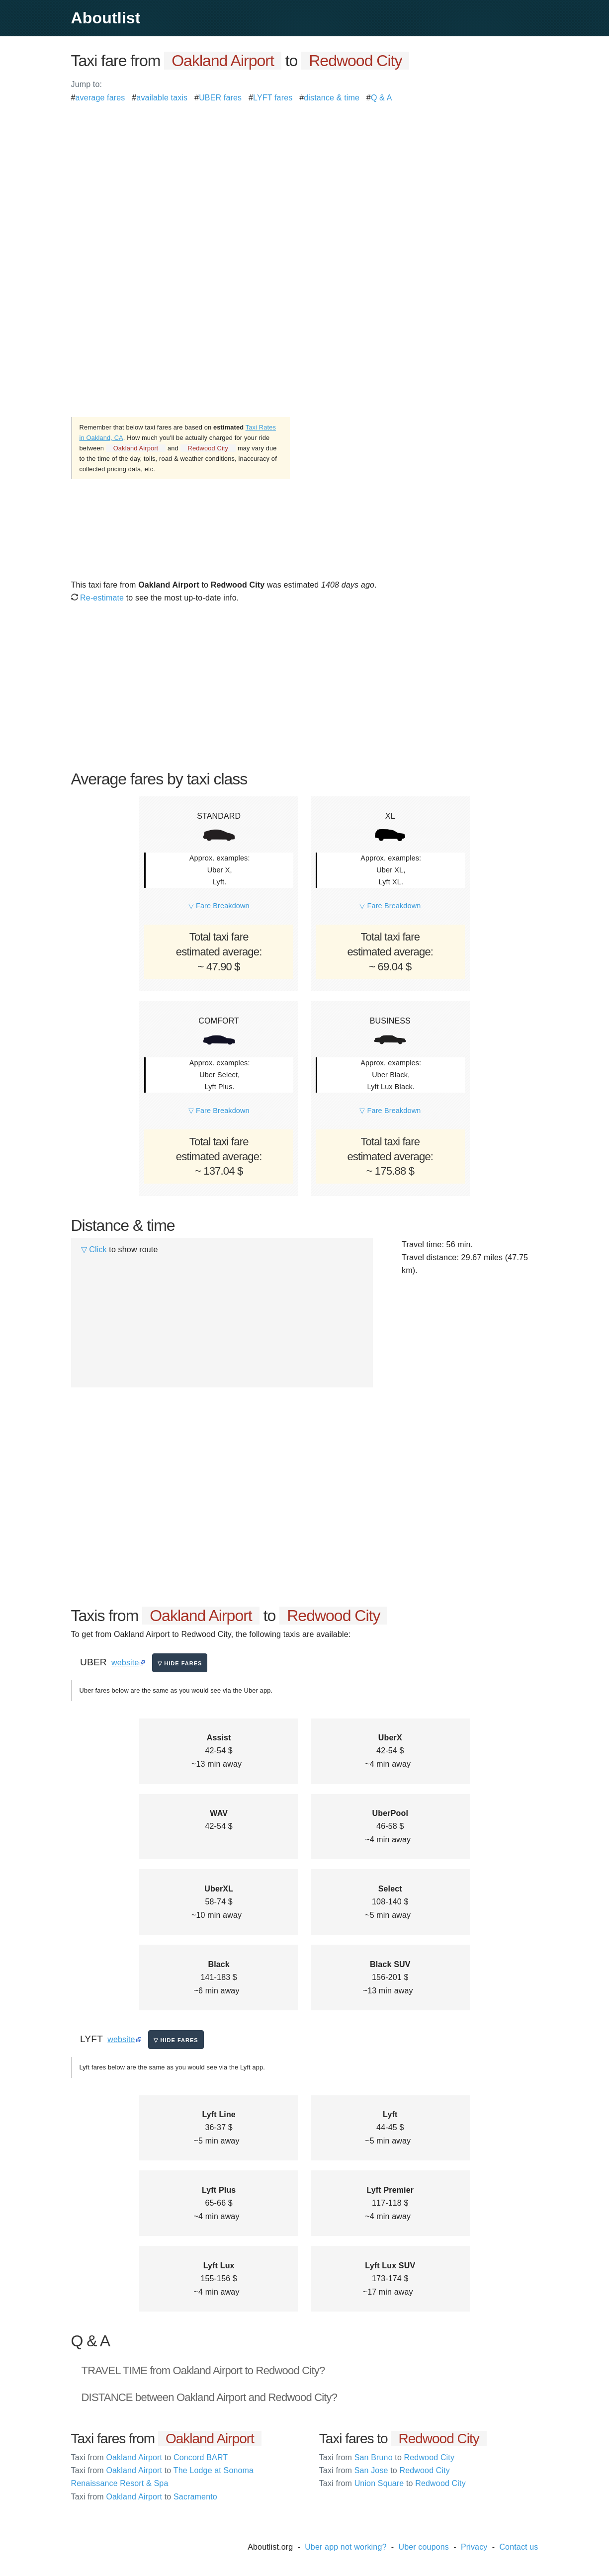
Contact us (518, 2547)
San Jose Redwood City (384, 2470)
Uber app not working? (345, 2547)
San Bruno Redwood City (386, 2457)
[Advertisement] (304, 174)
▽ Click (94, 1249)
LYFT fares (272, 97)
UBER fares (220, 97)
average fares (100, 97)
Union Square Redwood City (392, 2483)
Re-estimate (97, 598)
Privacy (474, 2547)
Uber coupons (423, 2547)
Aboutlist (106, 18)
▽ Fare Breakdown (219, 906)
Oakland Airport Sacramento (144, 2496)
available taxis (161, 97)
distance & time (331, 97)
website (125, 1662)
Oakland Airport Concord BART (149, 2457)
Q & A (381, 97)
